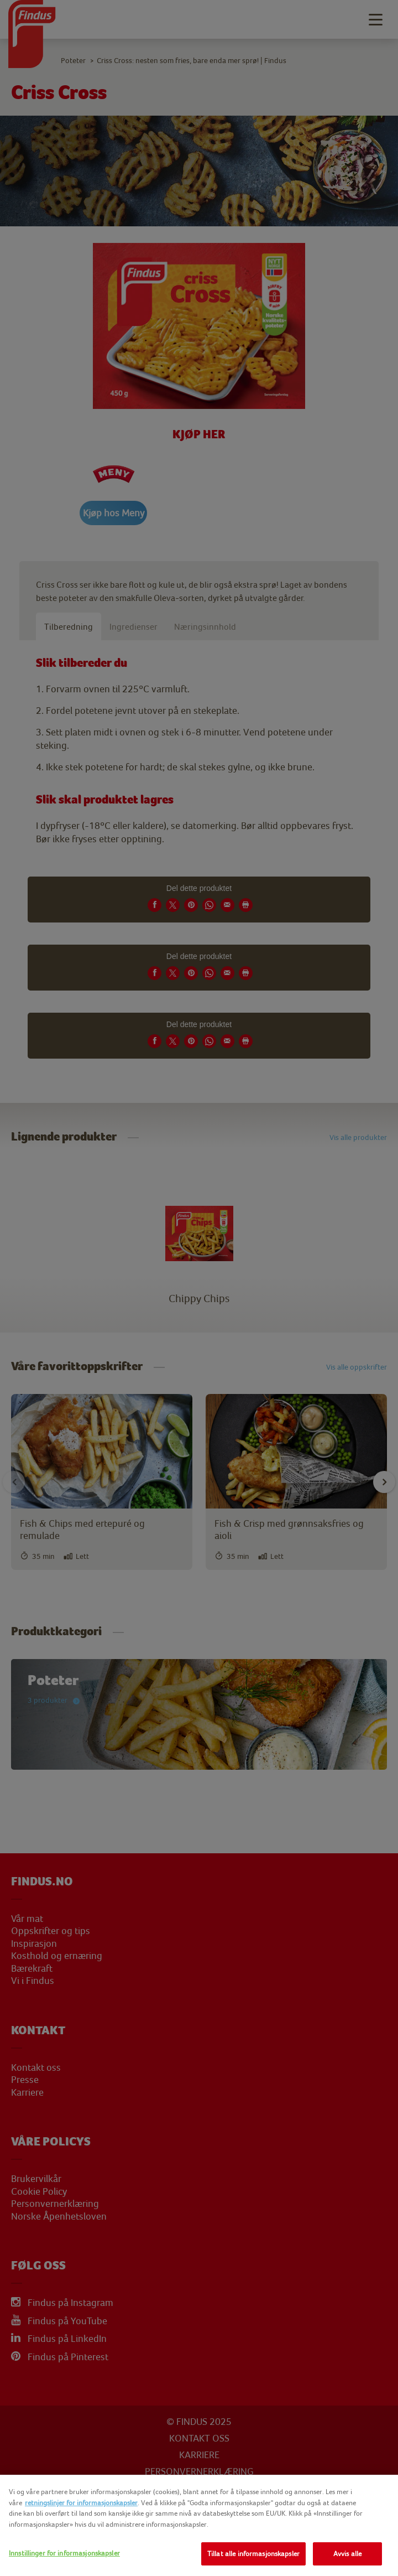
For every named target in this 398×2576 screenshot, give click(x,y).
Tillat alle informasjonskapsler (253, 2553)
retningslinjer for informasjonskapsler (81, 2503)
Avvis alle (347, 2553)
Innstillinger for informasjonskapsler (64, 2553)
